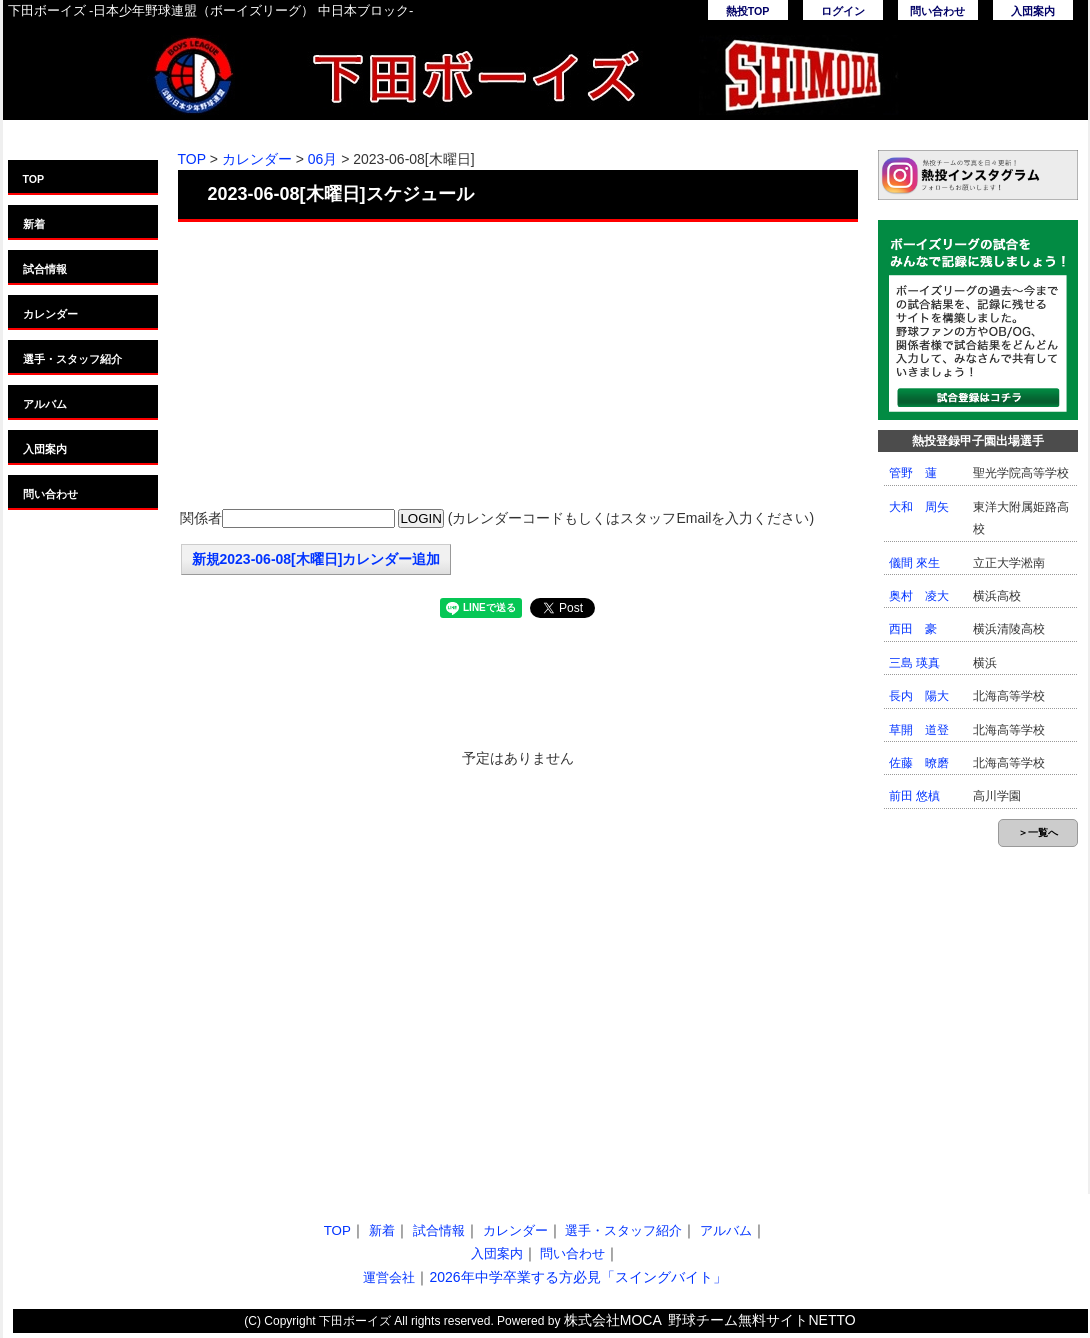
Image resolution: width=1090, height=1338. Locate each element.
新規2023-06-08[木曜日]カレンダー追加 (316, 559)
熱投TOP (748, 11)
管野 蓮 (913, 473)
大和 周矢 (919, 507)
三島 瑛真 (914, 663)
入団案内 (1033, 11)
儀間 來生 (914, 563)
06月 (323, 159)
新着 (34, 224)
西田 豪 (913, 629)
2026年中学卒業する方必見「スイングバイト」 (577, 1277)
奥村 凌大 (919, 596)
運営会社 (389, 1277)
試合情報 (45, 269)
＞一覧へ (1038, 832)
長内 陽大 (919, 696)
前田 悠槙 (914, 796)
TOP (34, 179)
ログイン (843, 11)
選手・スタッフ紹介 (72, 359)
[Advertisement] (518, 367)
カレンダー (50, 314)
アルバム (45, 404)
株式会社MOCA (613, 1320)
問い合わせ (937, 11)
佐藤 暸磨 (919, 763)
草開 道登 (919, 730)
